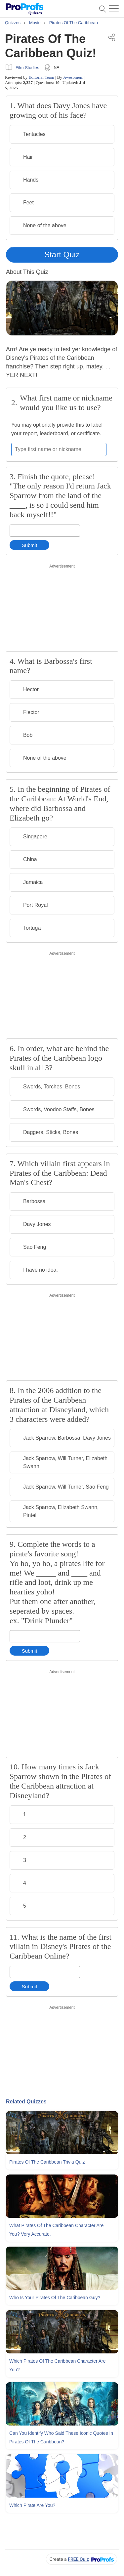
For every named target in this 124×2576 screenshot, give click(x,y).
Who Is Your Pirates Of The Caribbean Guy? (54, 2297)
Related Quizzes (26, 2101)
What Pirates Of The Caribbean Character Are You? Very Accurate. (56, 2230)
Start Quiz (62, 254)
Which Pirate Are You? (32, 2505)
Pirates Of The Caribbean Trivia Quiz (47, 2162)
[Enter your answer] (45, 531)
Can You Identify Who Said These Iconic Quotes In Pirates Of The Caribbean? (61, 2437)
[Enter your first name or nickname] (58, 449)
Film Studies (27, 67)
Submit (29, 545)
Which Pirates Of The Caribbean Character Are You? (57, 2365)
